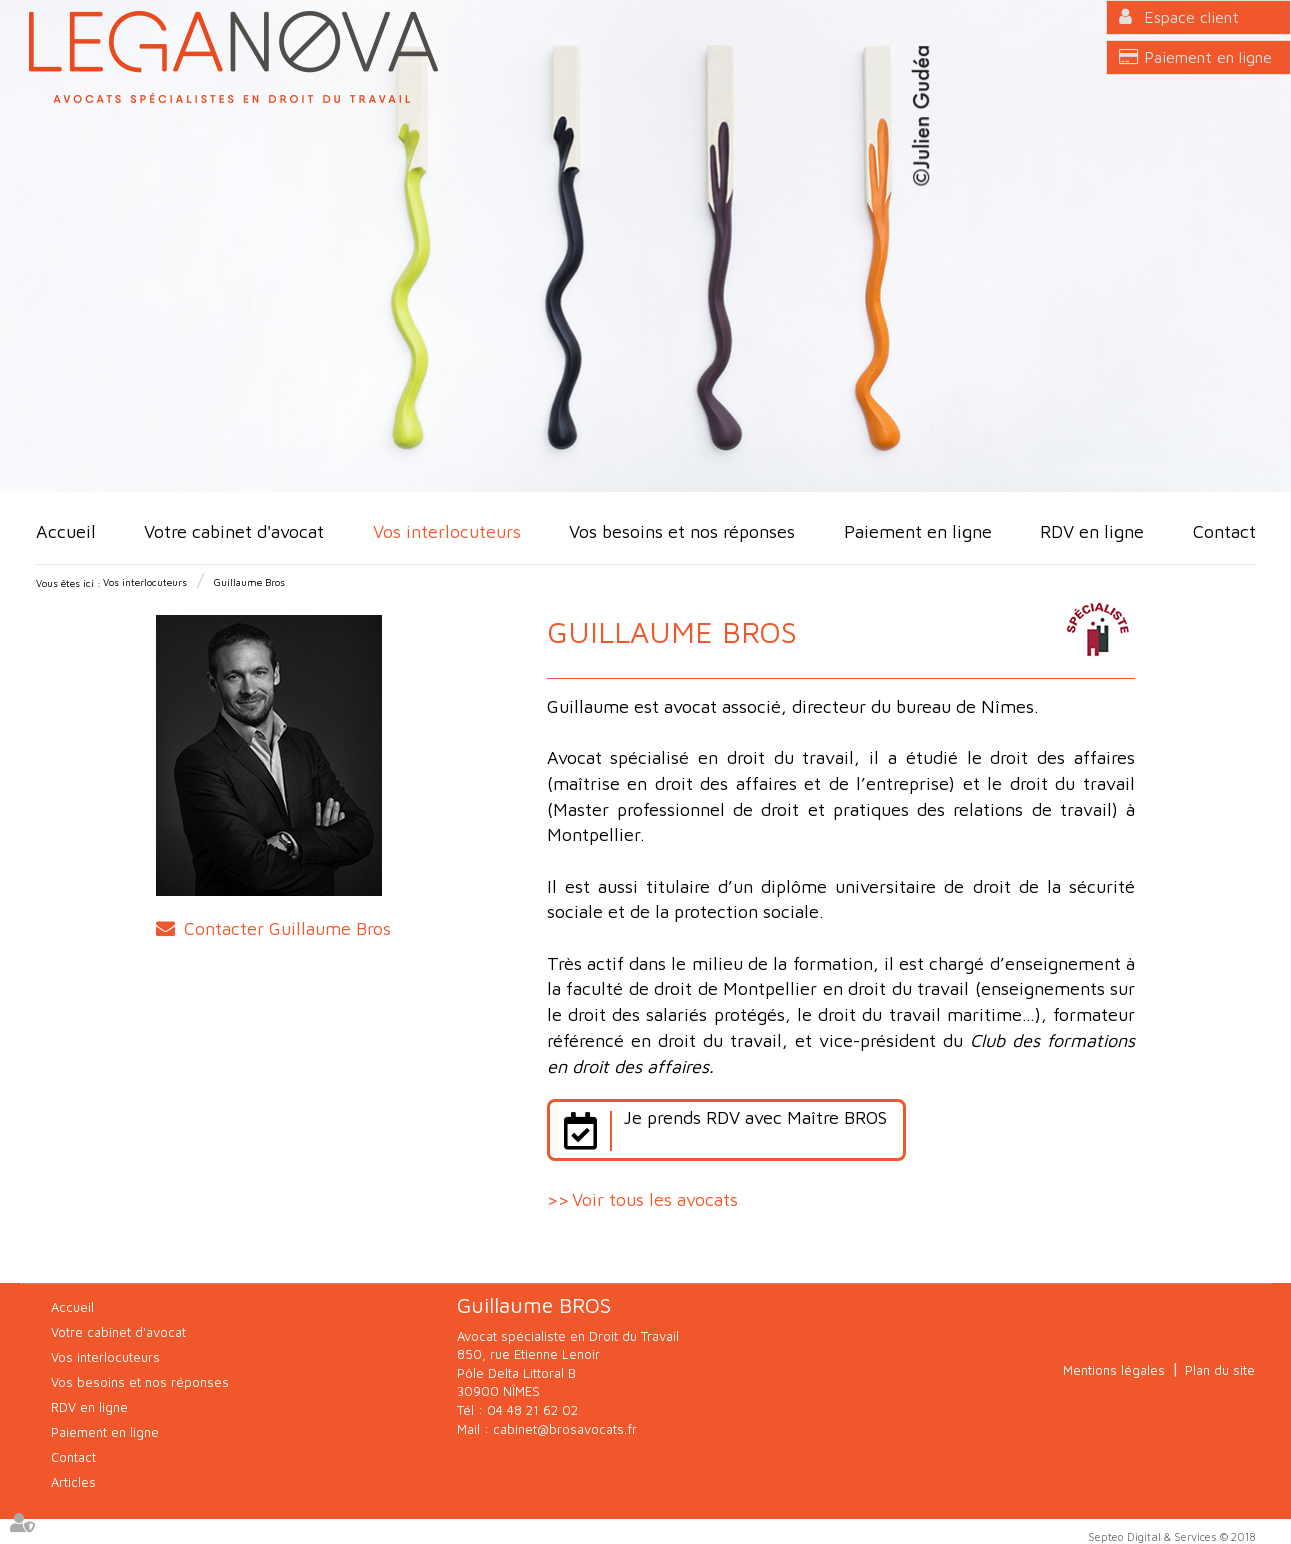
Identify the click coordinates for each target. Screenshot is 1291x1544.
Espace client (1191, 17)
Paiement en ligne (1208, 57)
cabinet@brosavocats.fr (565, 1429)
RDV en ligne (1092, 531)
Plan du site (1220, 1370)
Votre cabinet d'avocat (234, 531)
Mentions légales (1114, 1370)
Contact (1224, 531)
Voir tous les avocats (655, 1199)
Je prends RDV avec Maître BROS (755, 1117)
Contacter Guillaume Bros (287, 928)
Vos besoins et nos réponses (682, 531)
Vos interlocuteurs (447, 531)
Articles (73, 1482)
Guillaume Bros (249, 582)
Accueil (66, 531)
